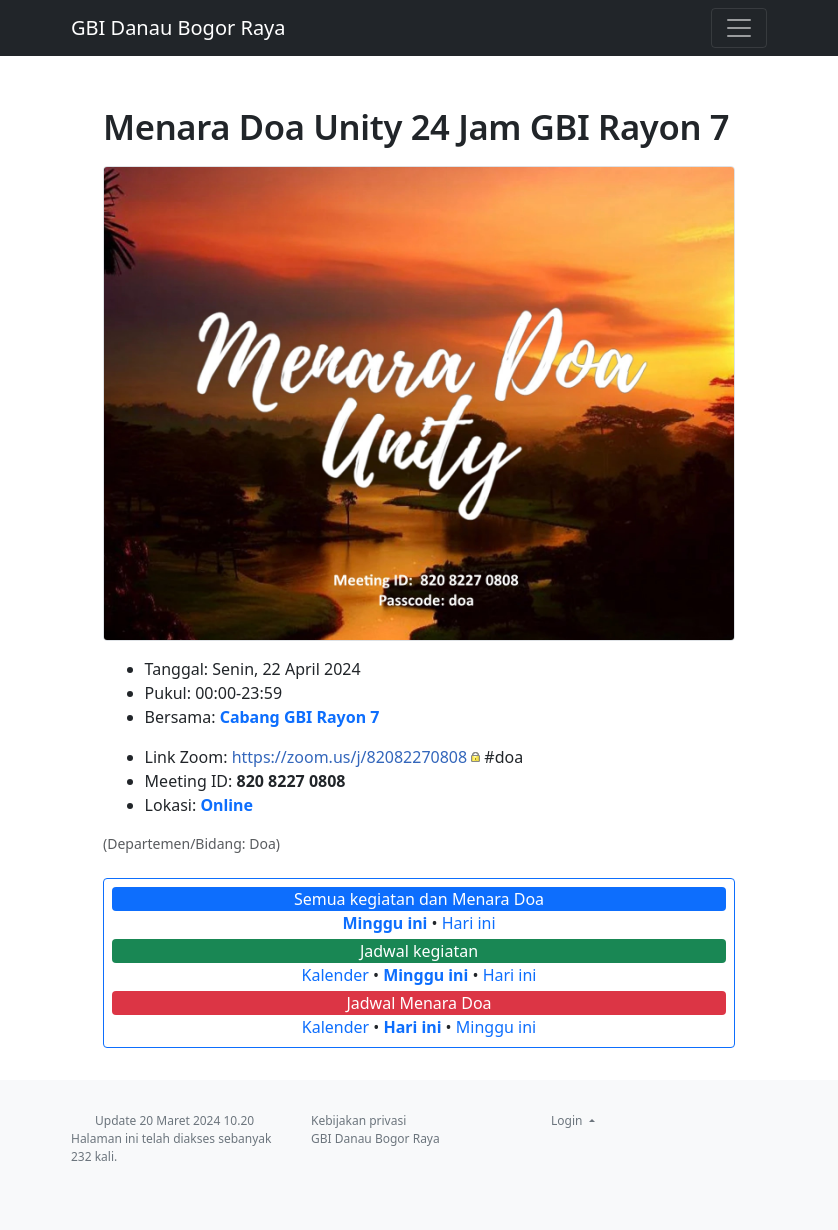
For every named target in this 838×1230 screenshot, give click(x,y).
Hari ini (469, 923)
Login (568, 1120)
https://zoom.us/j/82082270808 (350, 757)
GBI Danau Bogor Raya (178, 27)
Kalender (335, 975)
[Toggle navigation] (739, 28)
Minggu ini (384, 923)
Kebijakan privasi (358, 1120)
